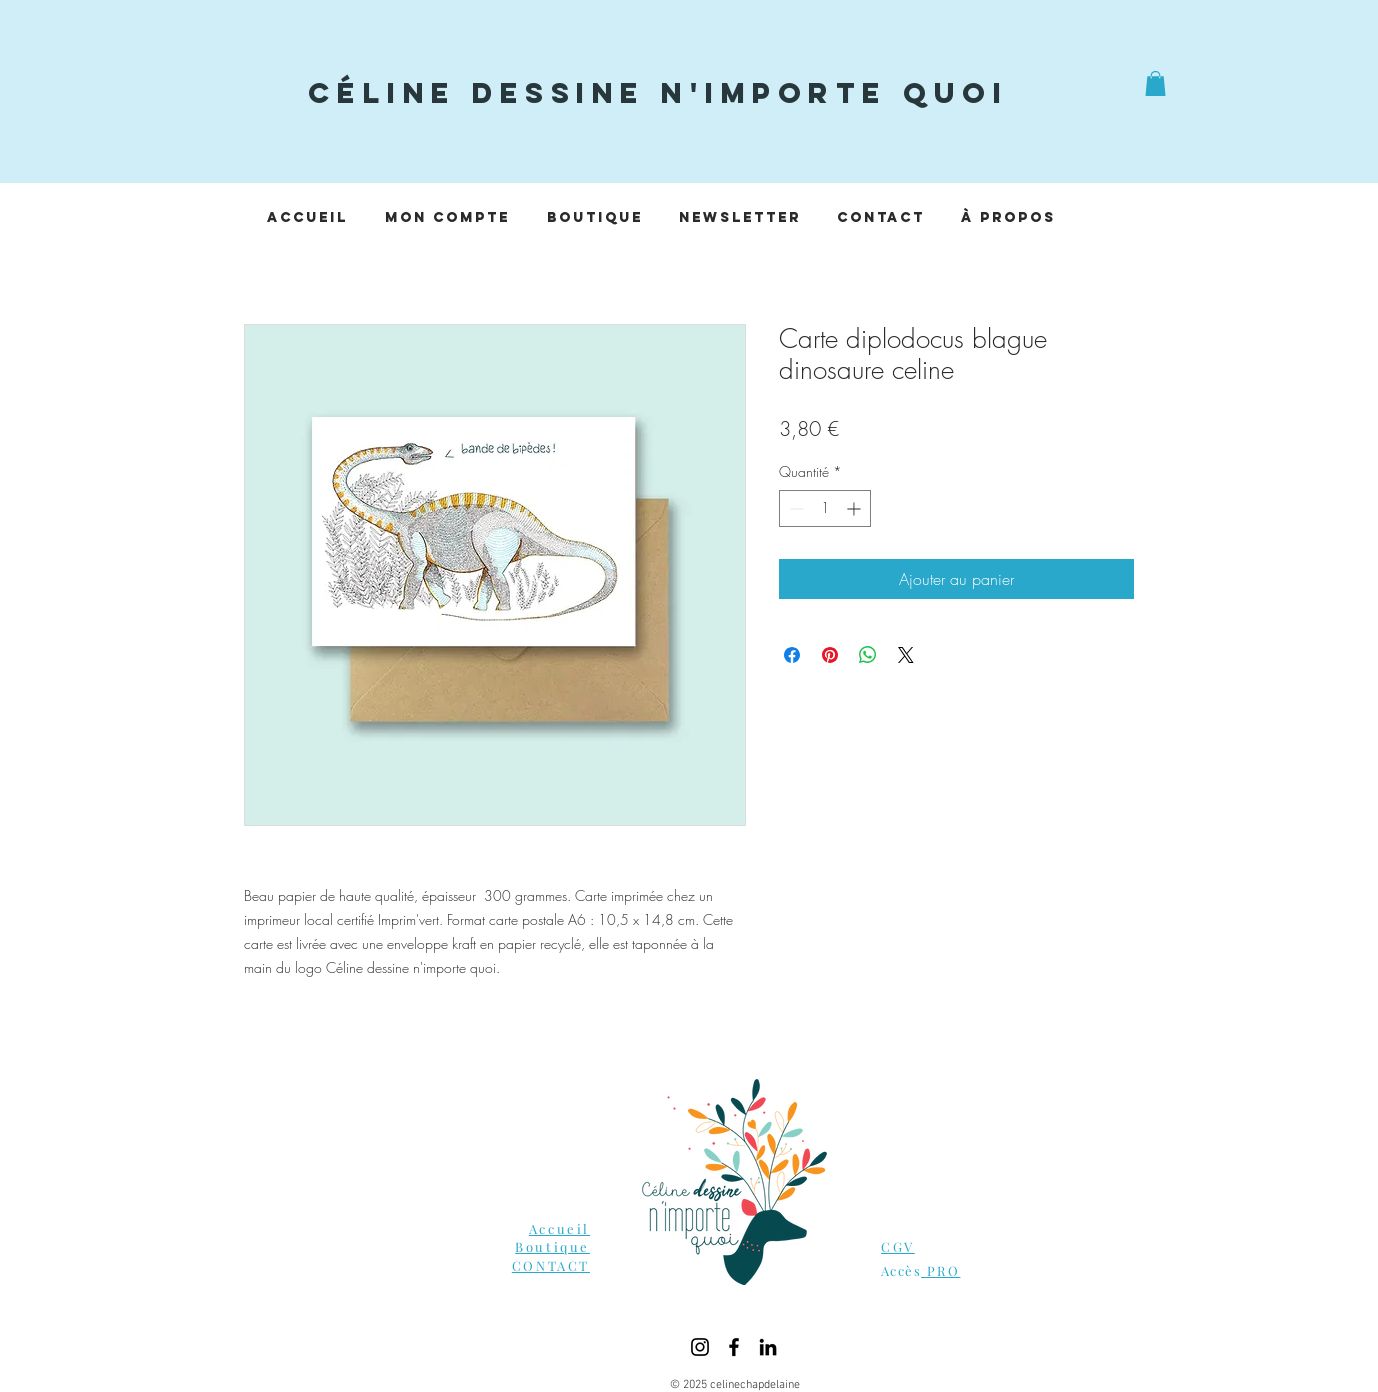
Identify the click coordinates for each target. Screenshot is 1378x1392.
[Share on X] (906, 655)
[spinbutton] (825, 508)
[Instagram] (700, 1347)
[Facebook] (734, 1347)
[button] (1155, 83)
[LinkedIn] (768, 1347)
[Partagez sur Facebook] (792, 655)
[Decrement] (794, 508)
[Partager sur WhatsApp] (868, 655)
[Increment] (855, 508)
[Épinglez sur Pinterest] (830, 655)
